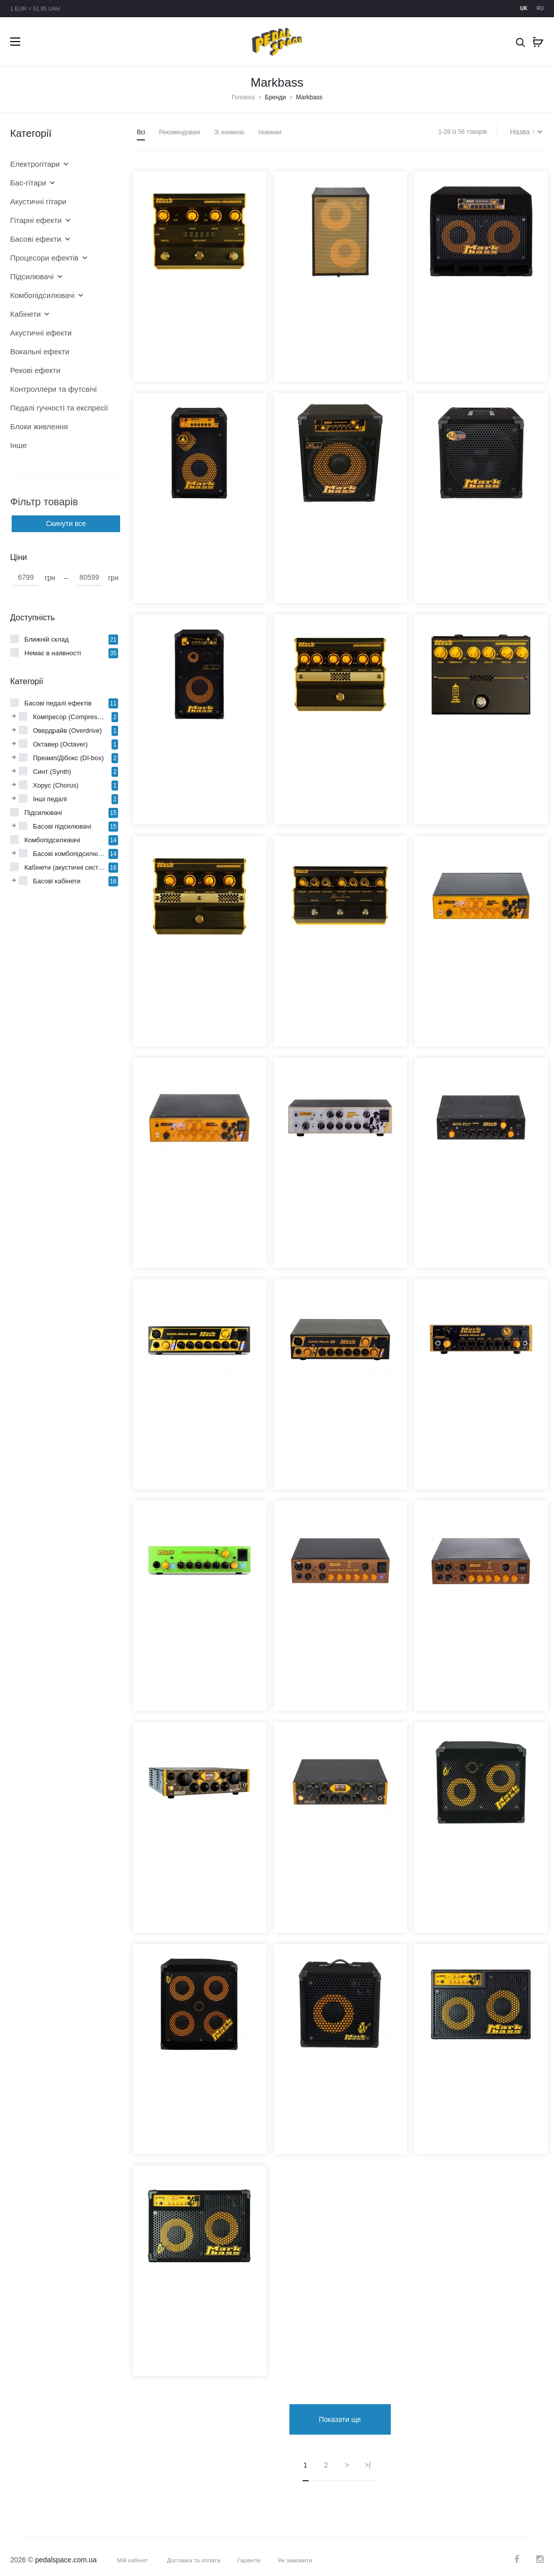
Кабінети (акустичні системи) (66, 867)
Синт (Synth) (52, 771)
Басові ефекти (35, 239)
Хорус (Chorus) (56, 785)
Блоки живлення (39, 426)
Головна (243, 97)
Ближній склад (46, 639)
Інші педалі (50, 799)
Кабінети (25, 314)
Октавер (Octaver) (60, 744)
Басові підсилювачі (62, 826)
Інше (18, 445)
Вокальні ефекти (39, 351)
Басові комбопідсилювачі (70, 853)
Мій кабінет (133, 2552)
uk (523, 8)
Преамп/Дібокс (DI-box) (68, 758)
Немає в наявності (52, 653)
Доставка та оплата (195, 2552)
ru (540, 8)
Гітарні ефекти (36, 220)
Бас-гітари (28, 182)
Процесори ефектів (44, 257)
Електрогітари (35, 164)
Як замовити (299, 2552)
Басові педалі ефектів (58, 703)
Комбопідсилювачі (42, 295)
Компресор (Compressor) (70, 717)
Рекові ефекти (35, 370)
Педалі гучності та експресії (58, 407)
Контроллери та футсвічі (53, 389)
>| (368, 2457)
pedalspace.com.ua (65, 2552)
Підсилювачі (32, 276)
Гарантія (252, 2552)
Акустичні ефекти (40, 332)
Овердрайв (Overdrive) (67, 730)
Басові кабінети (57, 881)
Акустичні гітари (38, 201)
